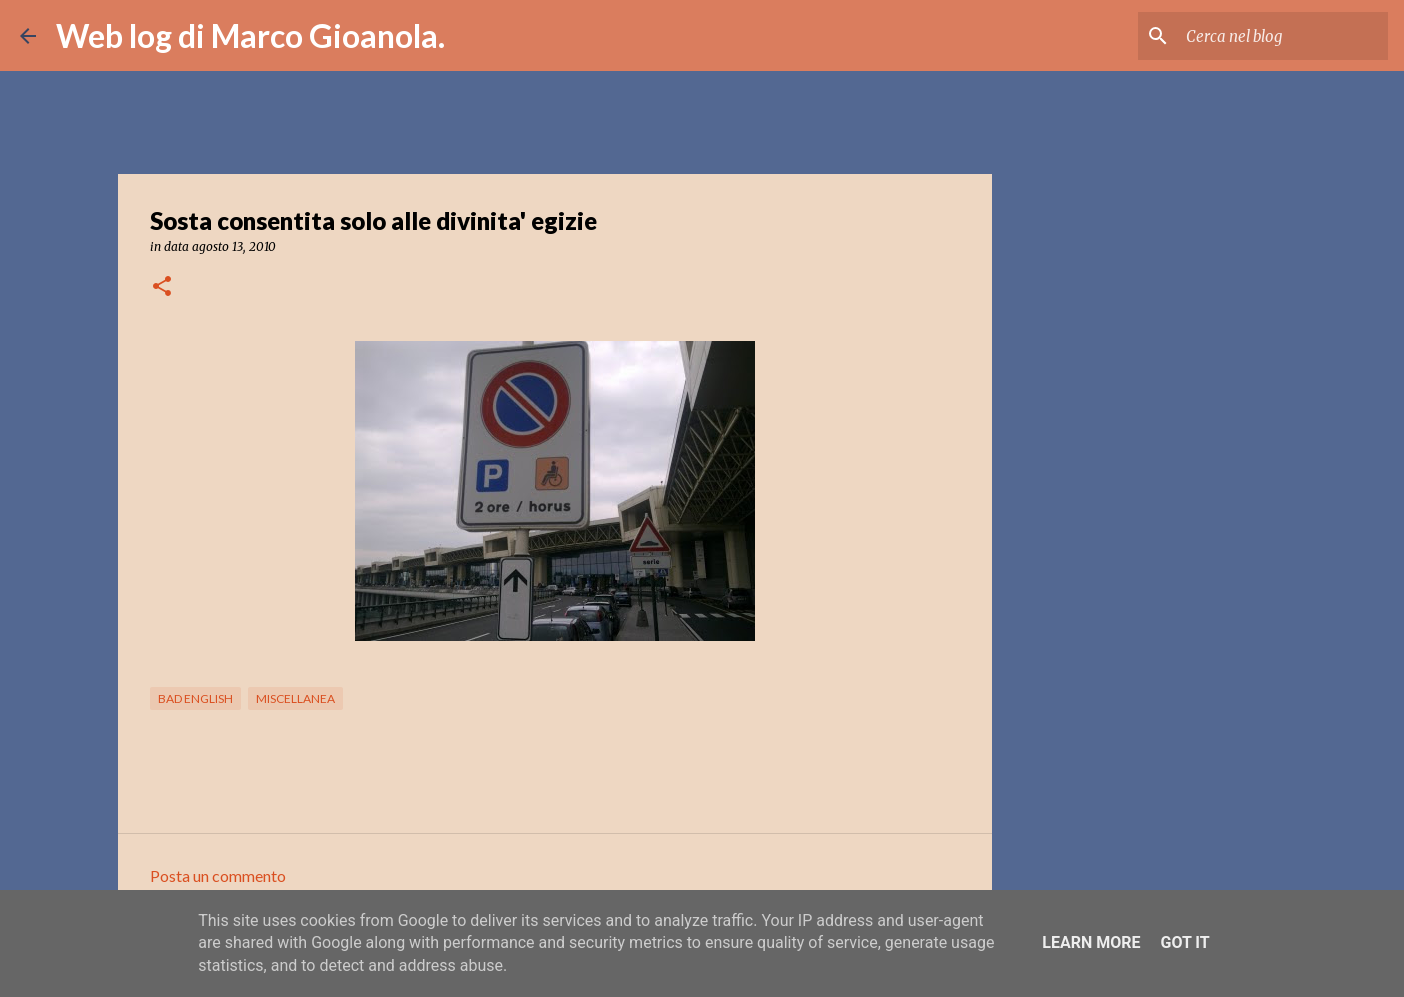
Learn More (1091, 942)
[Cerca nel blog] (1283, 36)
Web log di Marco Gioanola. (250, 35)
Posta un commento (218, 875)
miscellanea (295, 698)
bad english (195, 698)
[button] (162, 287)
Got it (1184, 942)
